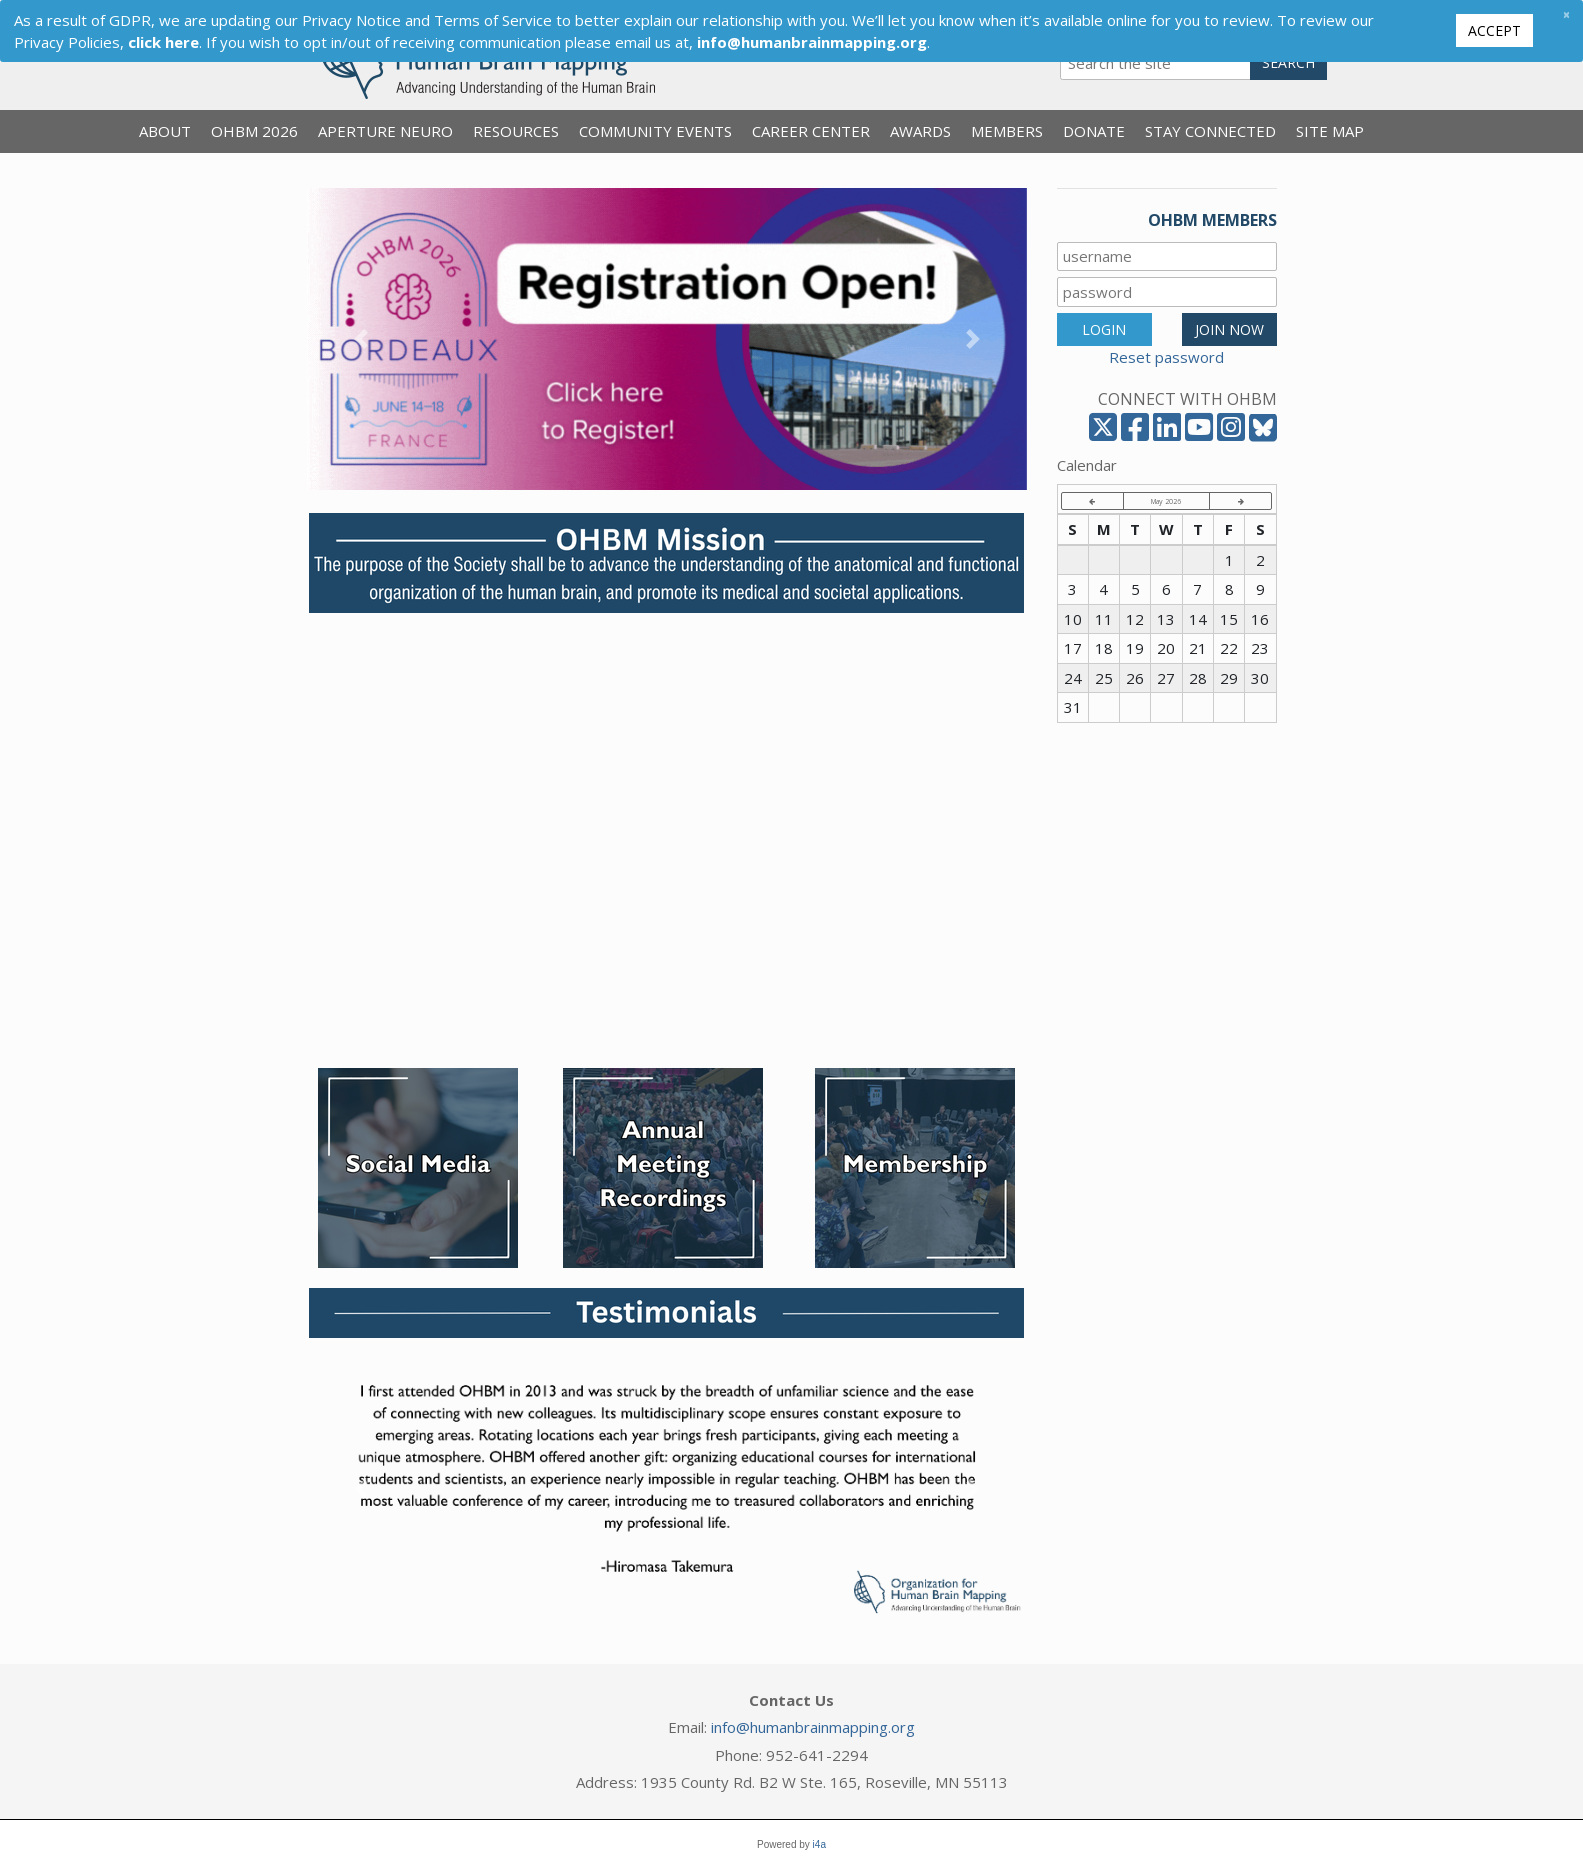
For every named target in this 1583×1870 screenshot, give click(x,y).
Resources (516, 131)
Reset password (1166, 357)
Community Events (655, 131)
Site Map (1330, 131)
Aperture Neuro (385, 131)
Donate (1094, 131)
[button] (361, 339)
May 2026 (1166, 501)
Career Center (811, 131)
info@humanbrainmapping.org (813, 1727)
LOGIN (1104, 329)
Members (1007, 131)
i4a (819, 1844)
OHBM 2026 (254, 131)
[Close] (1566, 14)
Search (1288, 62)
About (165, 131)
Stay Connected (1210, 131)
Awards (920, 131)
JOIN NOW (1229, 329)
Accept (1494, 30)
